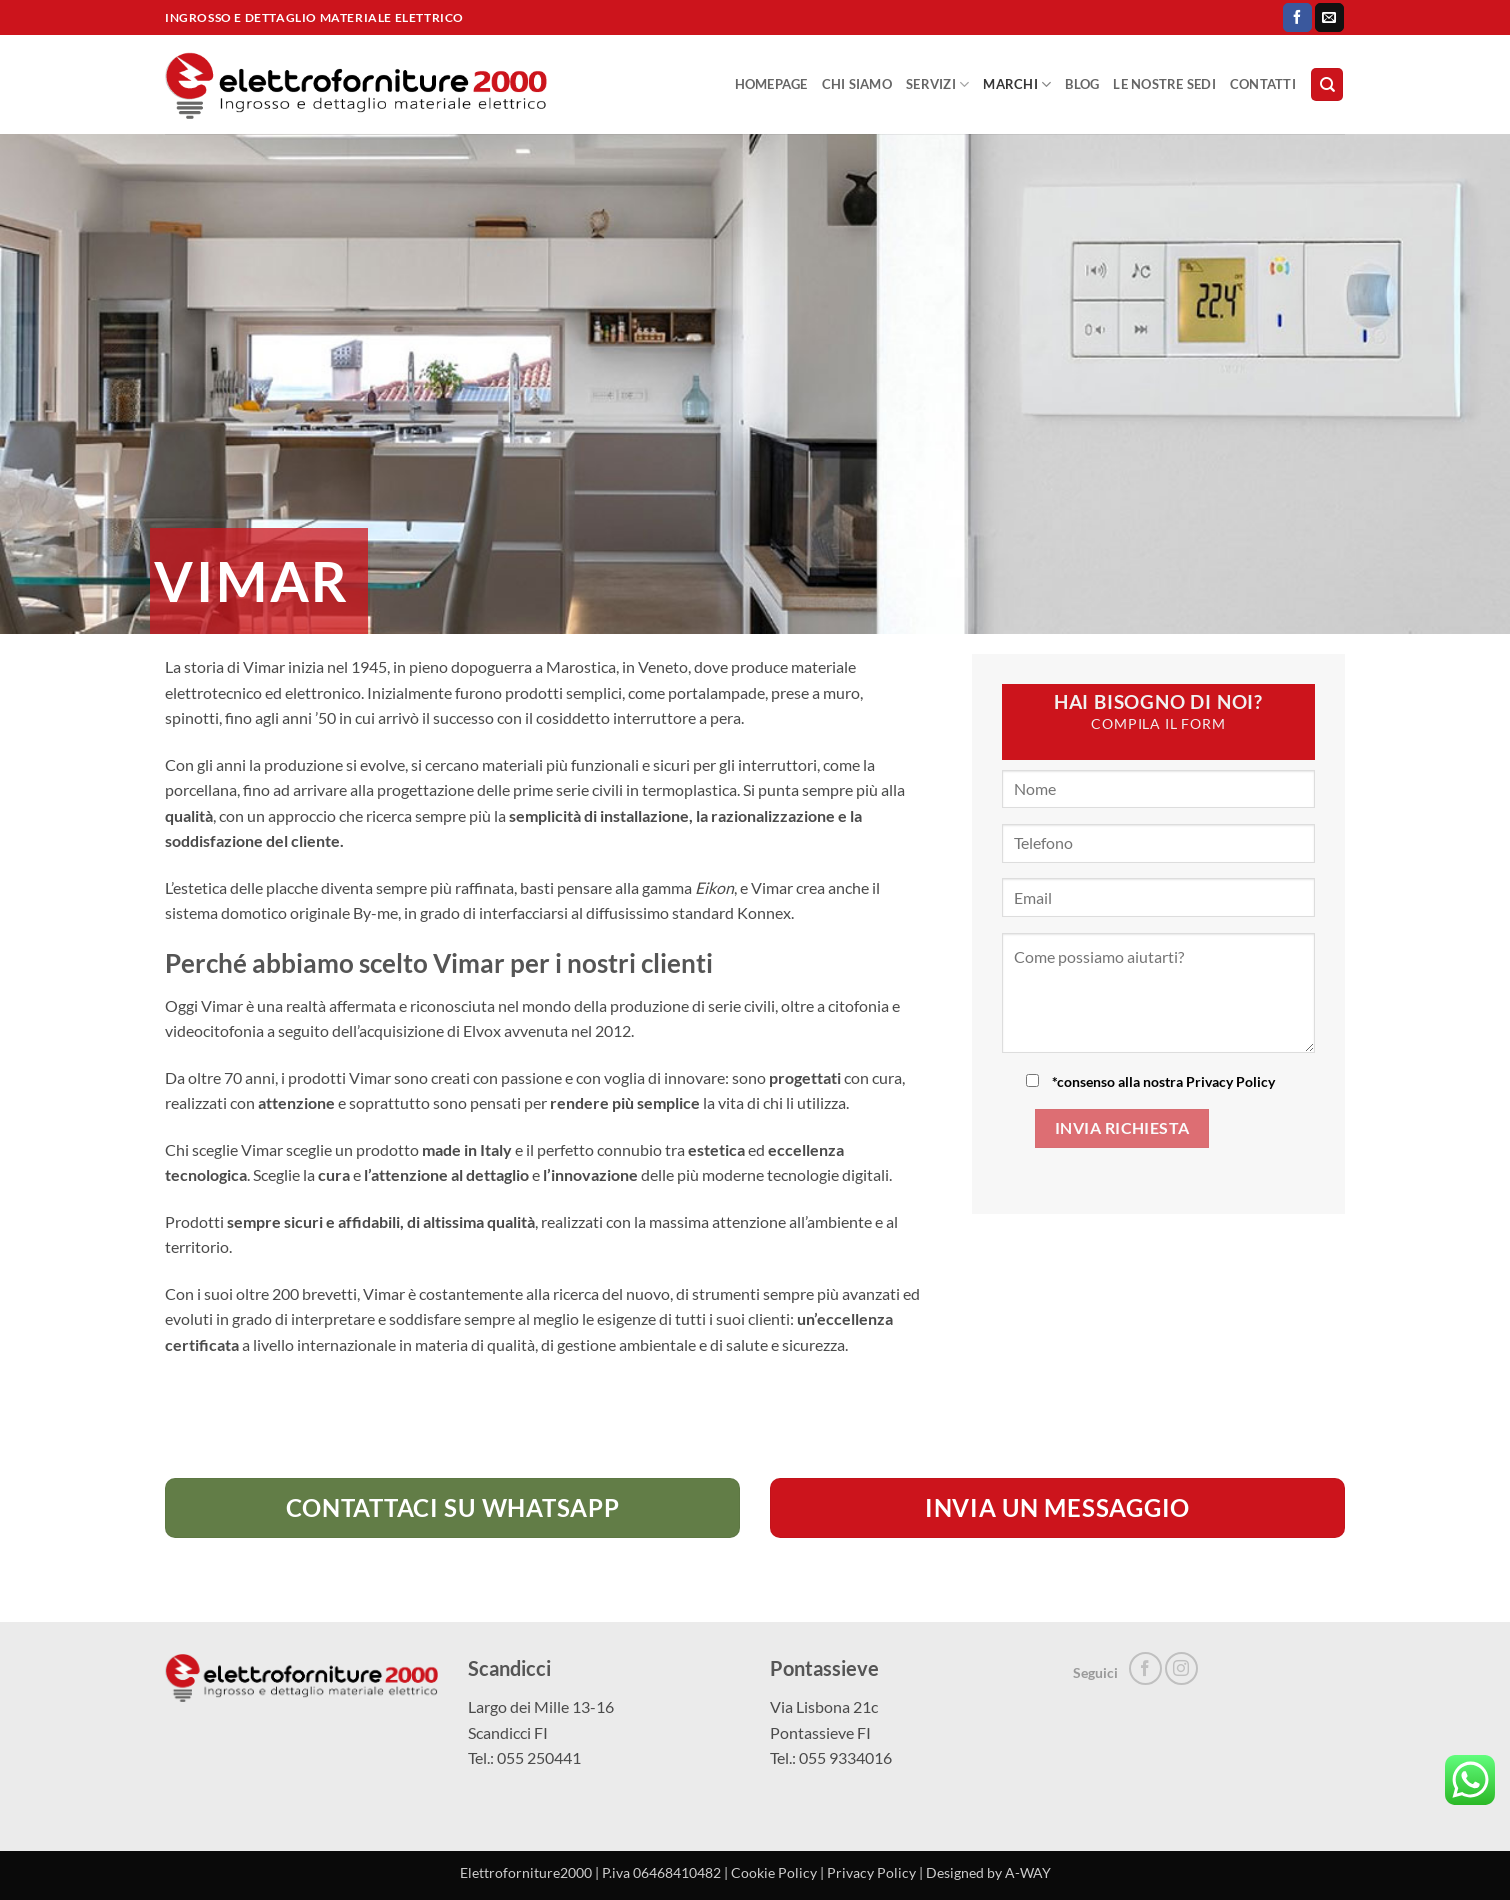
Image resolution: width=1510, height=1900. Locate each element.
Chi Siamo (857, 84)
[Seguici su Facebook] (1297, 18)
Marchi (1017, 84)
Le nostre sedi (1164, 84)
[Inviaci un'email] (1329, 18)
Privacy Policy (1230, 1081)
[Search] (1327, 84)
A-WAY (1028, 1872)
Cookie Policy (774, 1872)
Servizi (937, 84)
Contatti (1263, 84)
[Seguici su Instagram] (1181, 1668)
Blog (1082, 84)
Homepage (771, 84)
